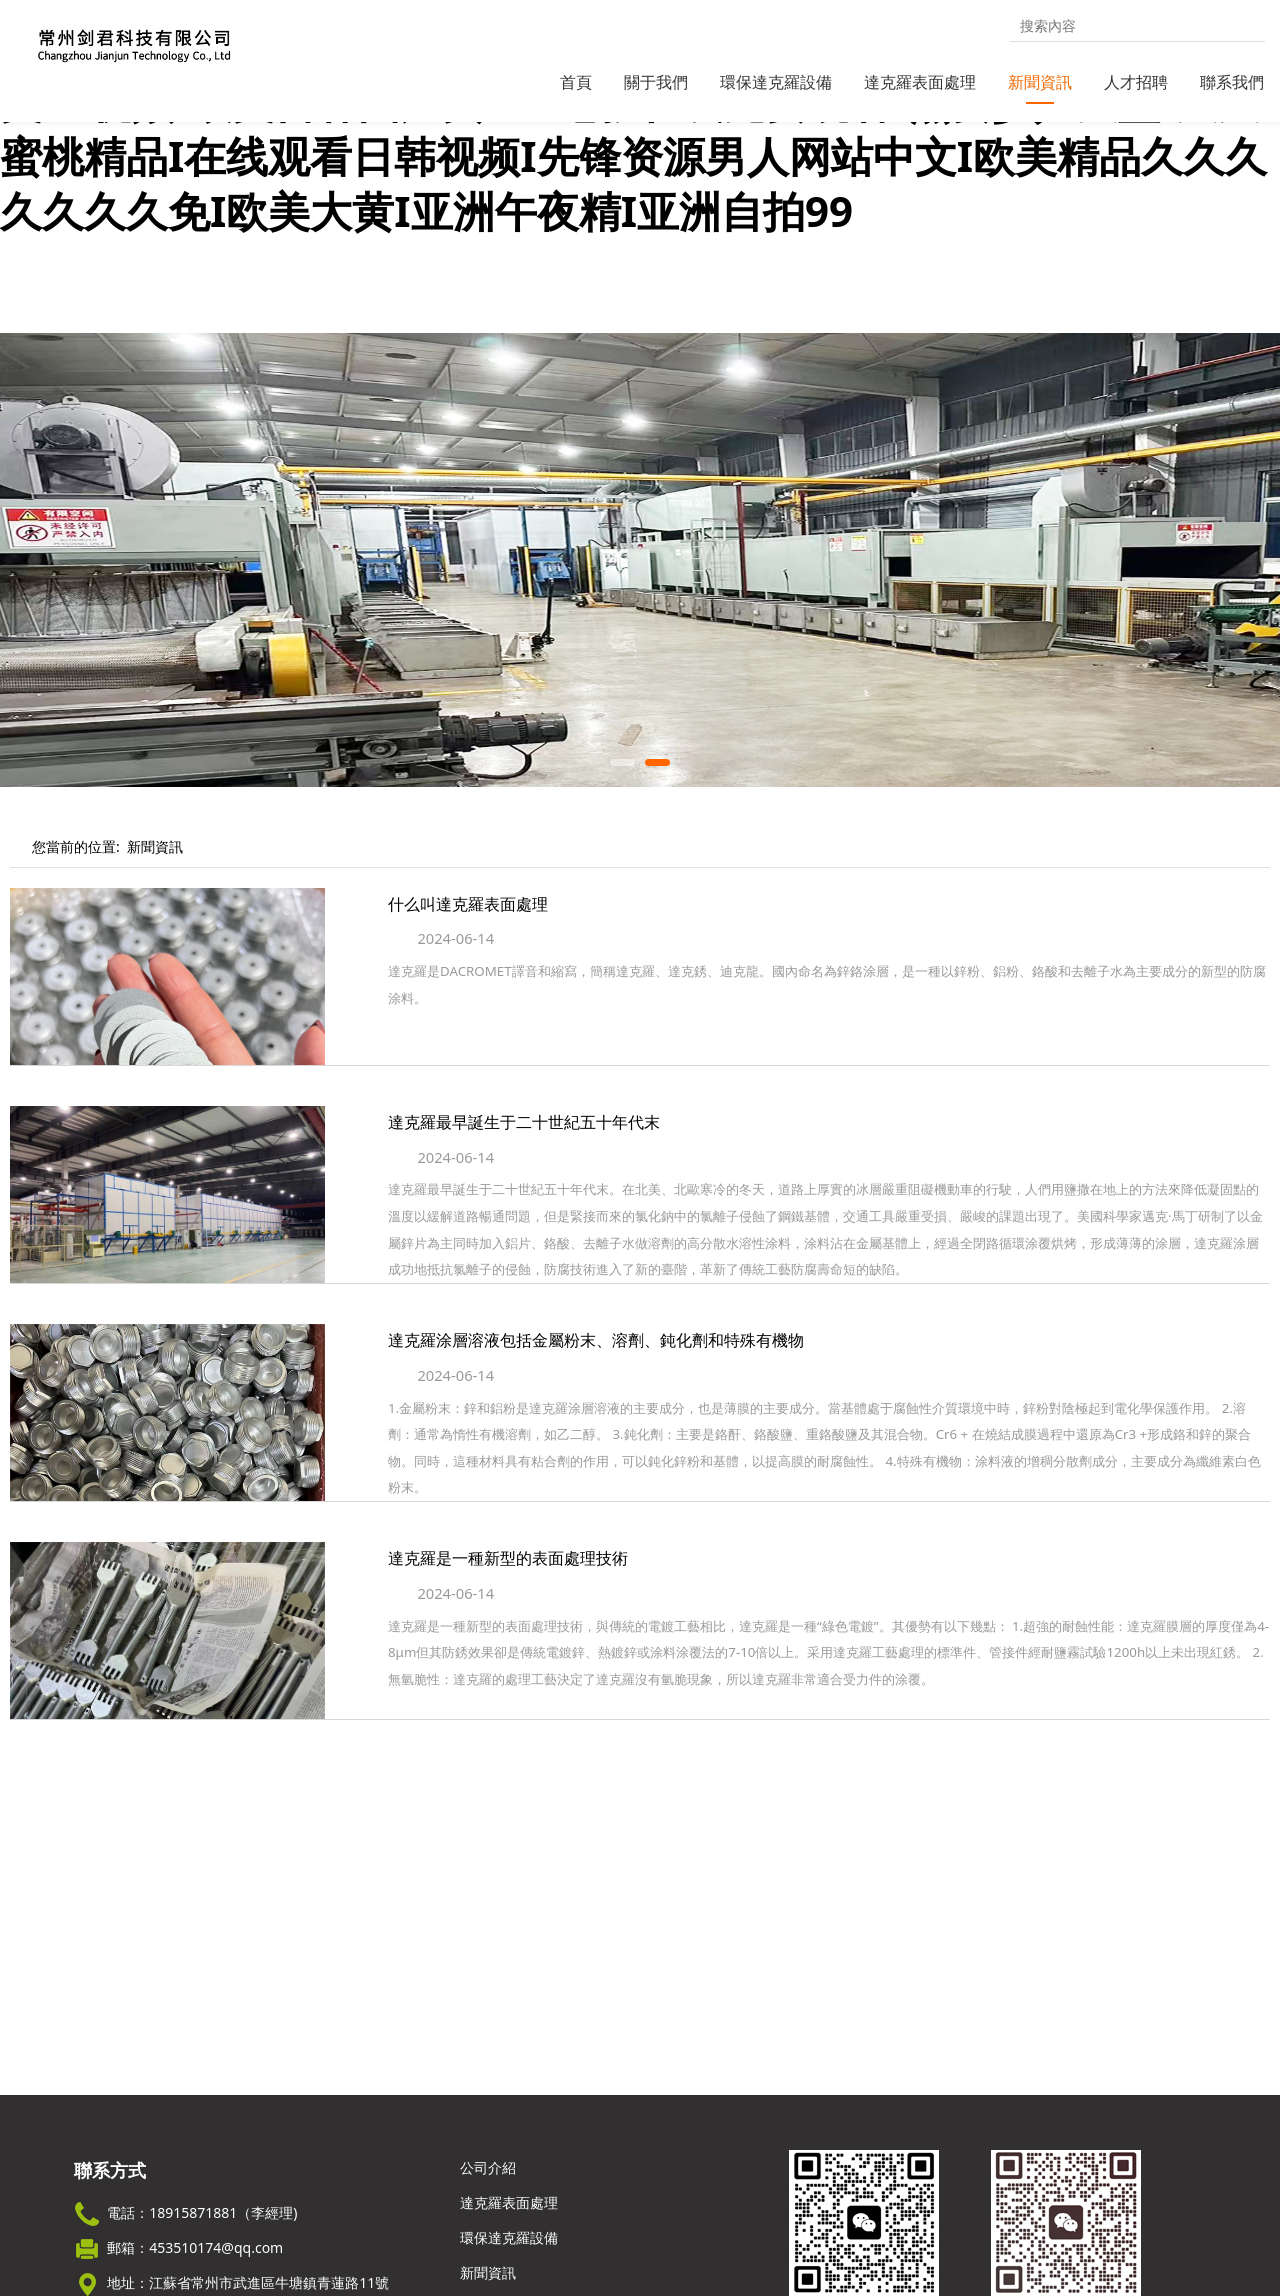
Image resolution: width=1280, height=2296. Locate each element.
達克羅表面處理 (920, 82)
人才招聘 (1136, 82)
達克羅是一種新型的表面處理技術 (508, 1595)
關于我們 (656, 82)
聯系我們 (1232, 82)
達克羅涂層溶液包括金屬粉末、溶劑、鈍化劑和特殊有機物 (596, 1377)
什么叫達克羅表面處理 (468, 941)
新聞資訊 (1040, 82)
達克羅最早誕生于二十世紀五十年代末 (524, 1159)
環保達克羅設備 (776, 82)
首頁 (576, 82)
